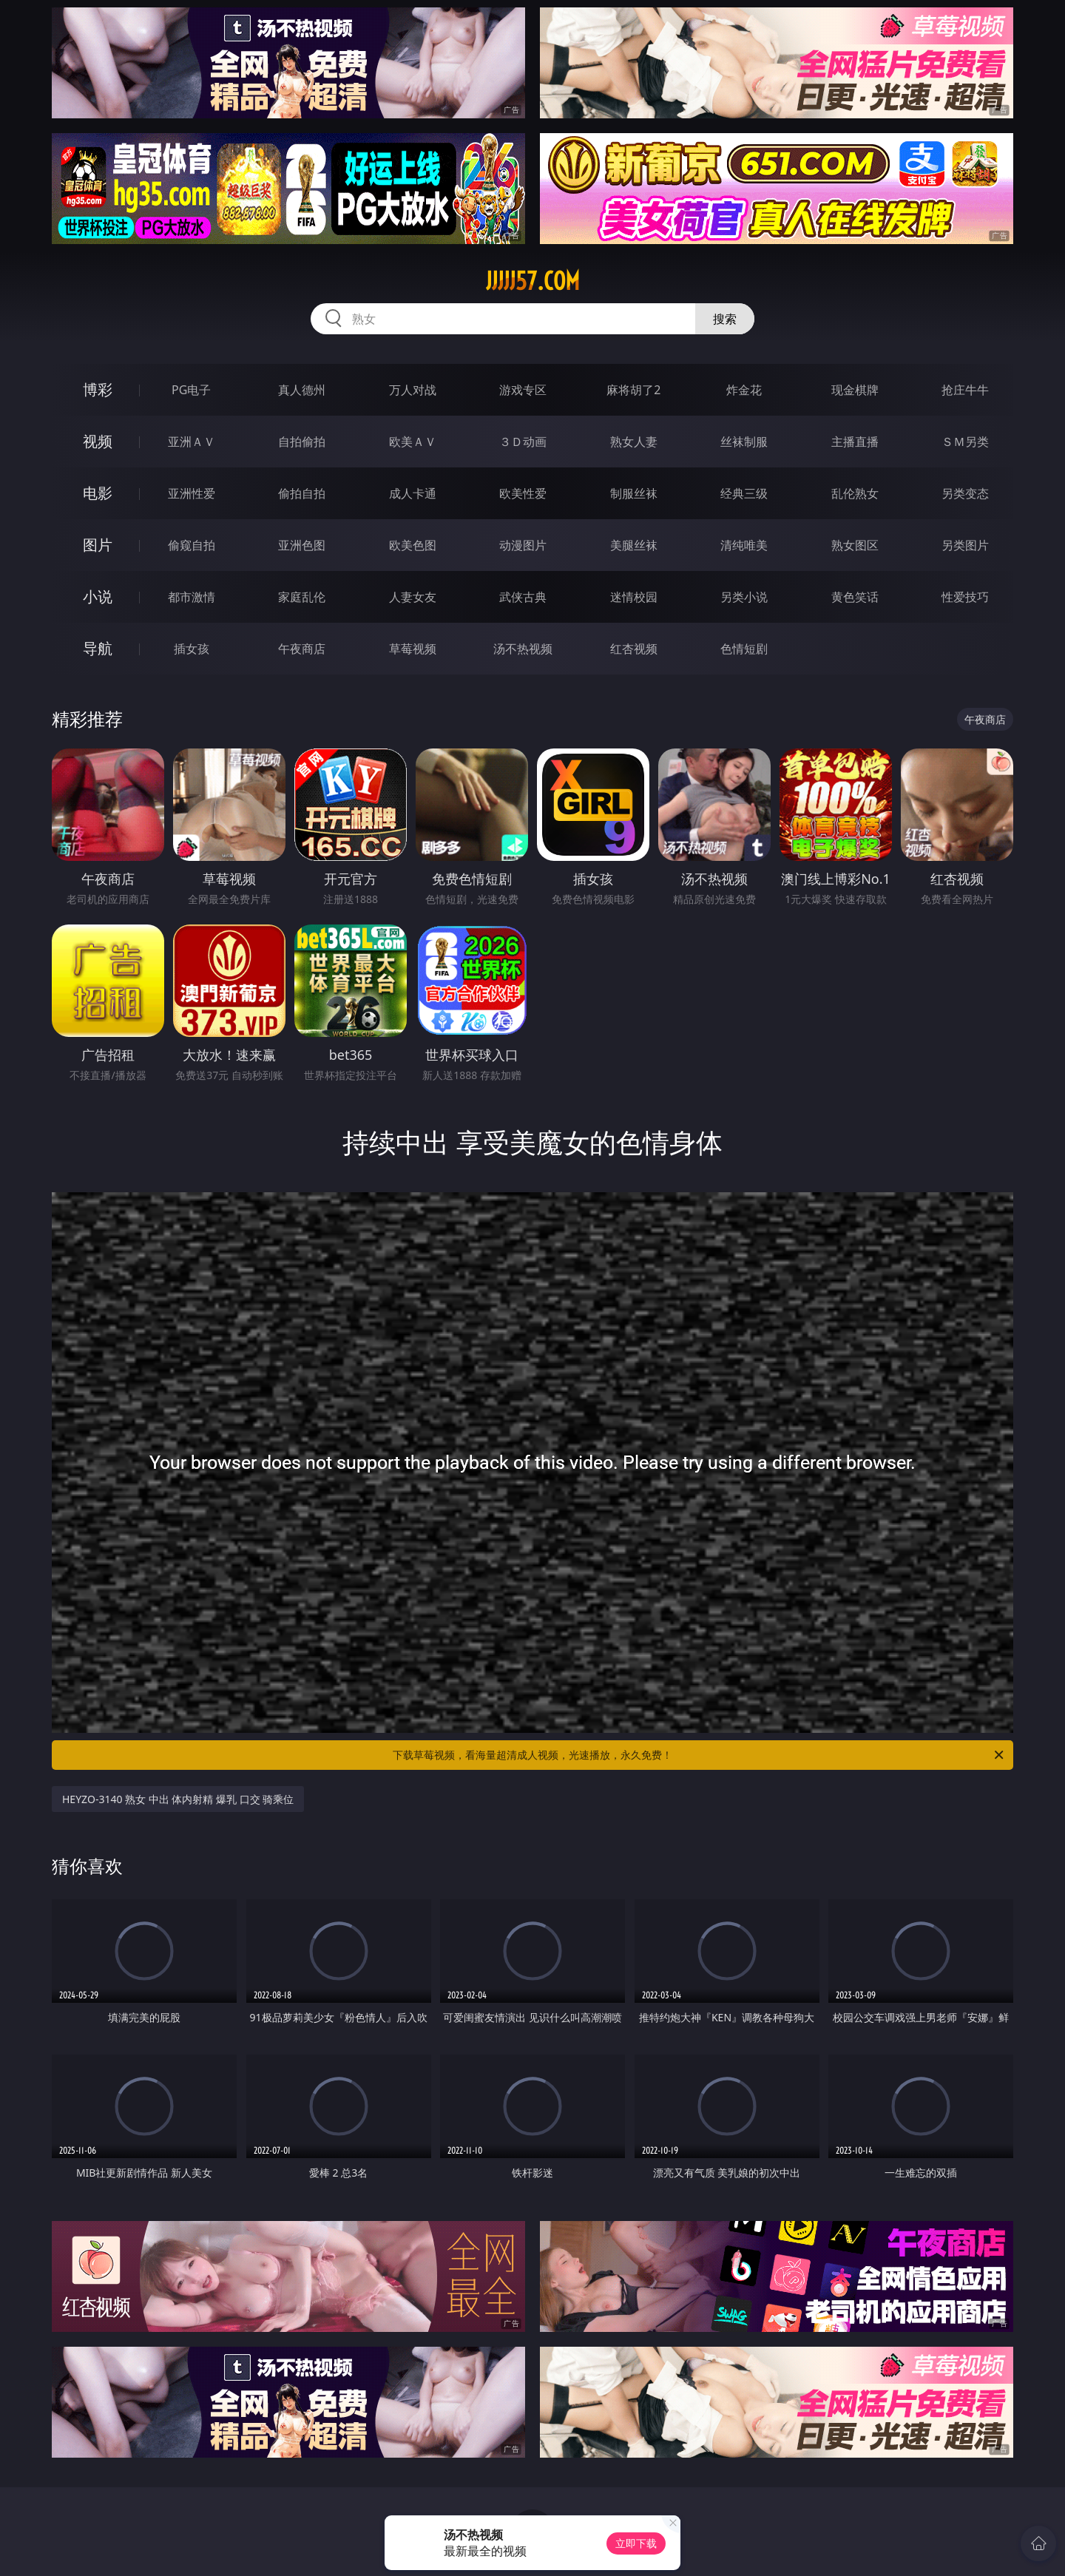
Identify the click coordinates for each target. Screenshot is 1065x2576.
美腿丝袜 (633, 545)
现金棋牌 (855, 390)
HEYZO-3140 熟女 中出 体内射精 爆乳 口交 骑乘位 (178, 1799)
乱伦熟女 (855, 493)
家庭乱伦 (301, 597)
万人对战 (412, 390)
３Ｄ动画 (523, 441)
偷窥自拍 (191, 545)
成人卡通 (412, 493)
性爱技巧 (965, 597)
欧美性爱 (523, 493)
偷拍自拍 (301, 493)
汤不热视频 (522, 648)
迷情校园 (633, 597)
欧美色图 (412, 545)
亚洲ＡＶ (191, 441)
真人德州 (301, 390)
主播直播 (855, 441)
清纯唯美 (744, 545)
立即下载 (636, 2543)
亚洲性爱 (191, 493)
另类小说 (744, 597)
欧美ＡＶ (412, 441)
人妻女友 (412, 597)
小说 (97, 596)
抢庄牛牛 (965, 390)
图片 (97, 545)
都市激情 (191, 597)
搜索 (725, 319)
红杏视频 (633, 648)
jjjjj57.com (533, 281)
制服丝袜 (633, 493)
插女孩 (191, 648)
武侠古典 (523, 597)
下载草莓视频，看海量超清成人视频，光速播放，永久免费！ (699, 1755)
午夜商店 (301, 648)
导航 (97, 648)
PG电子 (191, 390)
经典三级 (744, 493)
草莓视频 (412, 648)
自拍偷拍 (301, 441)
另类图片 (965, 545)
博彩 (97, 389)
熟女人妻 (633, 441)
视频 (97, 441)
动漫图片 (523, 545)
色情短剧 (744, 648)
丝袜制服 (744, 441)
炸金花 (744, 390)
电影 (97, 493)
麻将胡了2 (633, 390)
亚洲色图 (301, 545)
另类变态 (965, 493)
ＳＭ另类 (965, 441)
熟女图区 (855, 545)
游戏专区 (523, 390)
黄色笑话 (855, 597)
